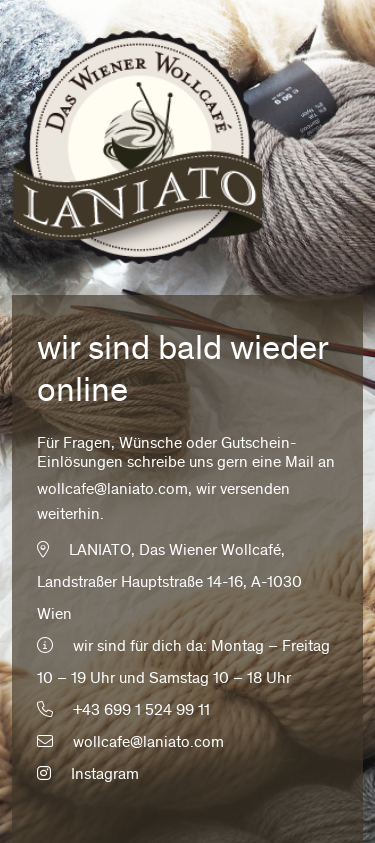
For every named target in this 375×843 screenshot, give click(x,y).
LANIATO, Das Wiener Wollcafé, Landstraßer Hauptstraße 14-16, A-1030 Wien (169, 583)
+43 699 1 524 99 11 (141, 711)
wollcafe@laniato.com (112, 490)
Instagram (88, 775)
